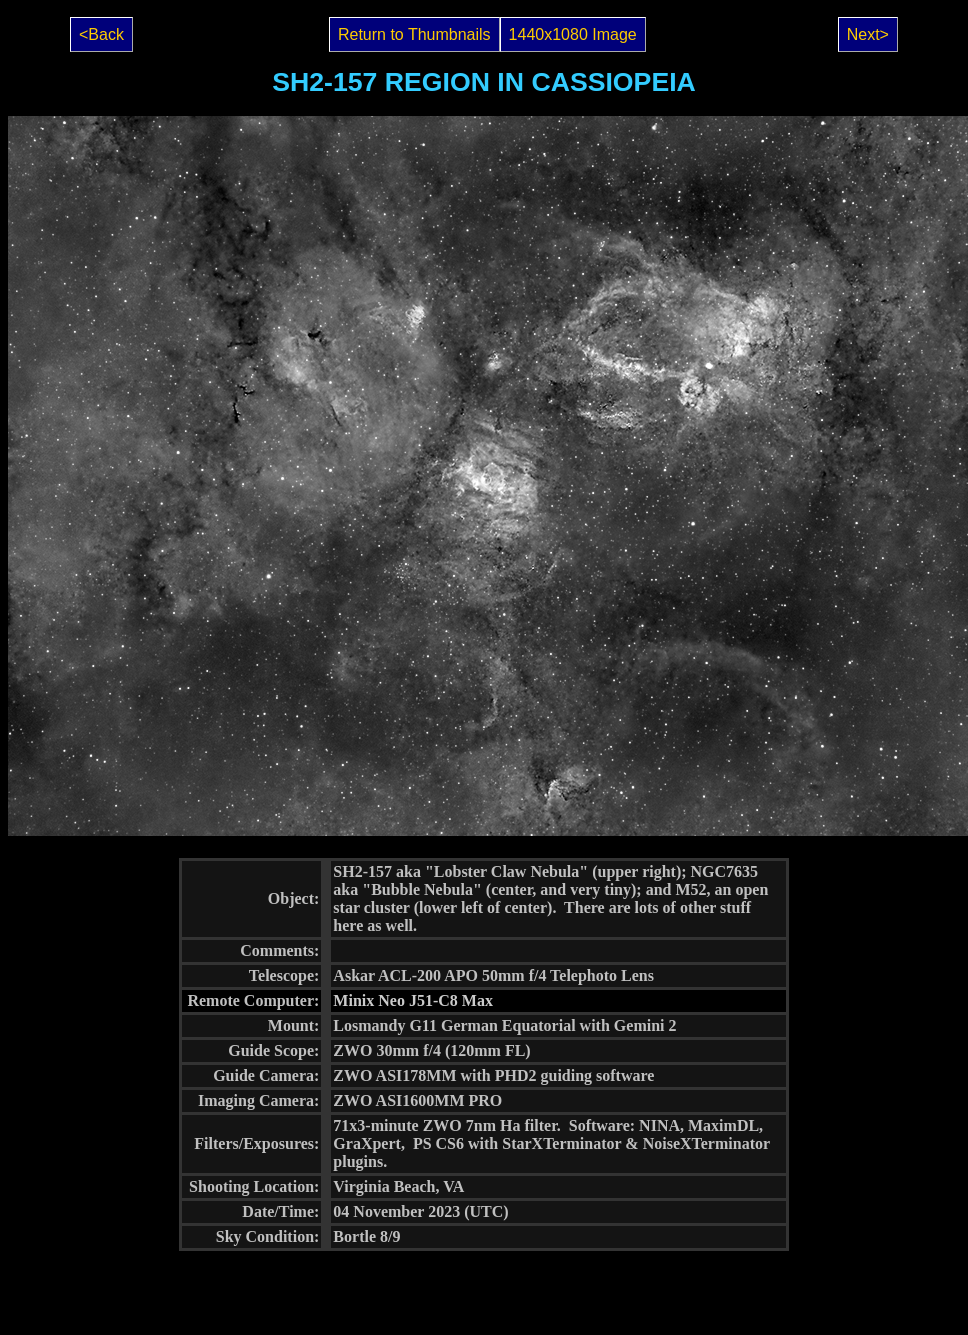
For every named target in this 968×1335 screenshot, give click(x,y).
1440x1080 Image (573, 34)
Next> (868, 34)
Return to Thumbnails (414, 34)
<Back (101, 34)
